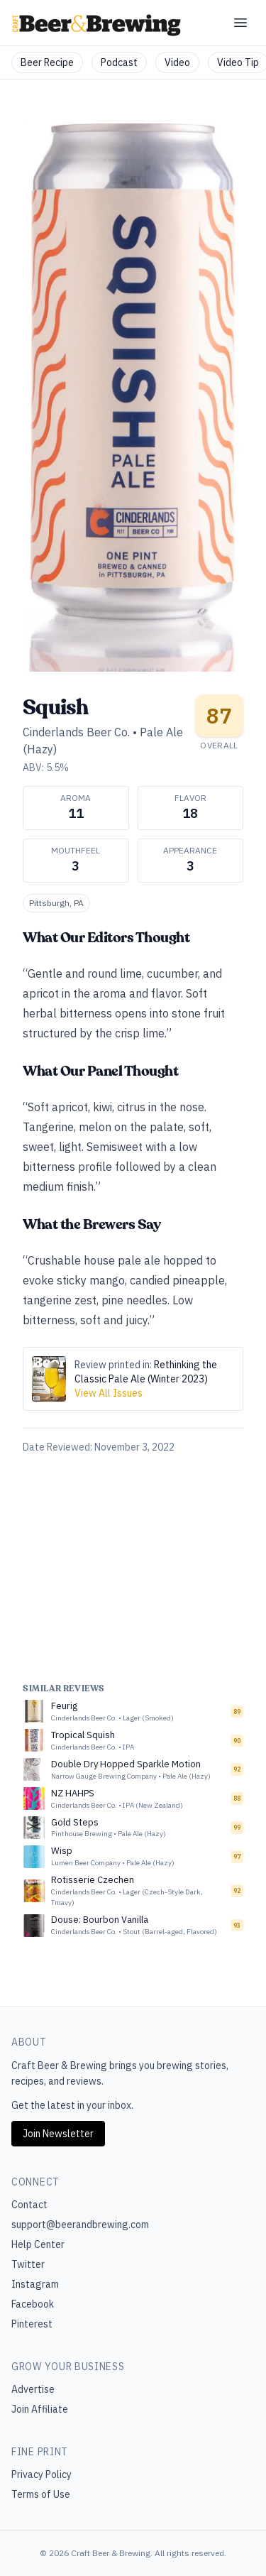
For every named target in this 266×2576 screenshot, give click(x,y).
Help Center (38, 2244)
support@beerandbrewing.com (80, 2224)
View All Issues (108, 1393)
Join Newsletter (58, 2133)
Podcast (119, 62)
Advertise (33, 2389)
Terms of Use (40, 2494)
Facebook (32, 2304)
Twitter (28, 2264)
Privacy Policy (41, 2474)
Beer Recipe (47, 62)
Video (177, 62)
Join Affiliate (39, 2409)
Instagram (35, 2284)
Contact (29, 2204)
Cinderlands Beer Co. (76, 732)
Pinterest (31, 2324)
